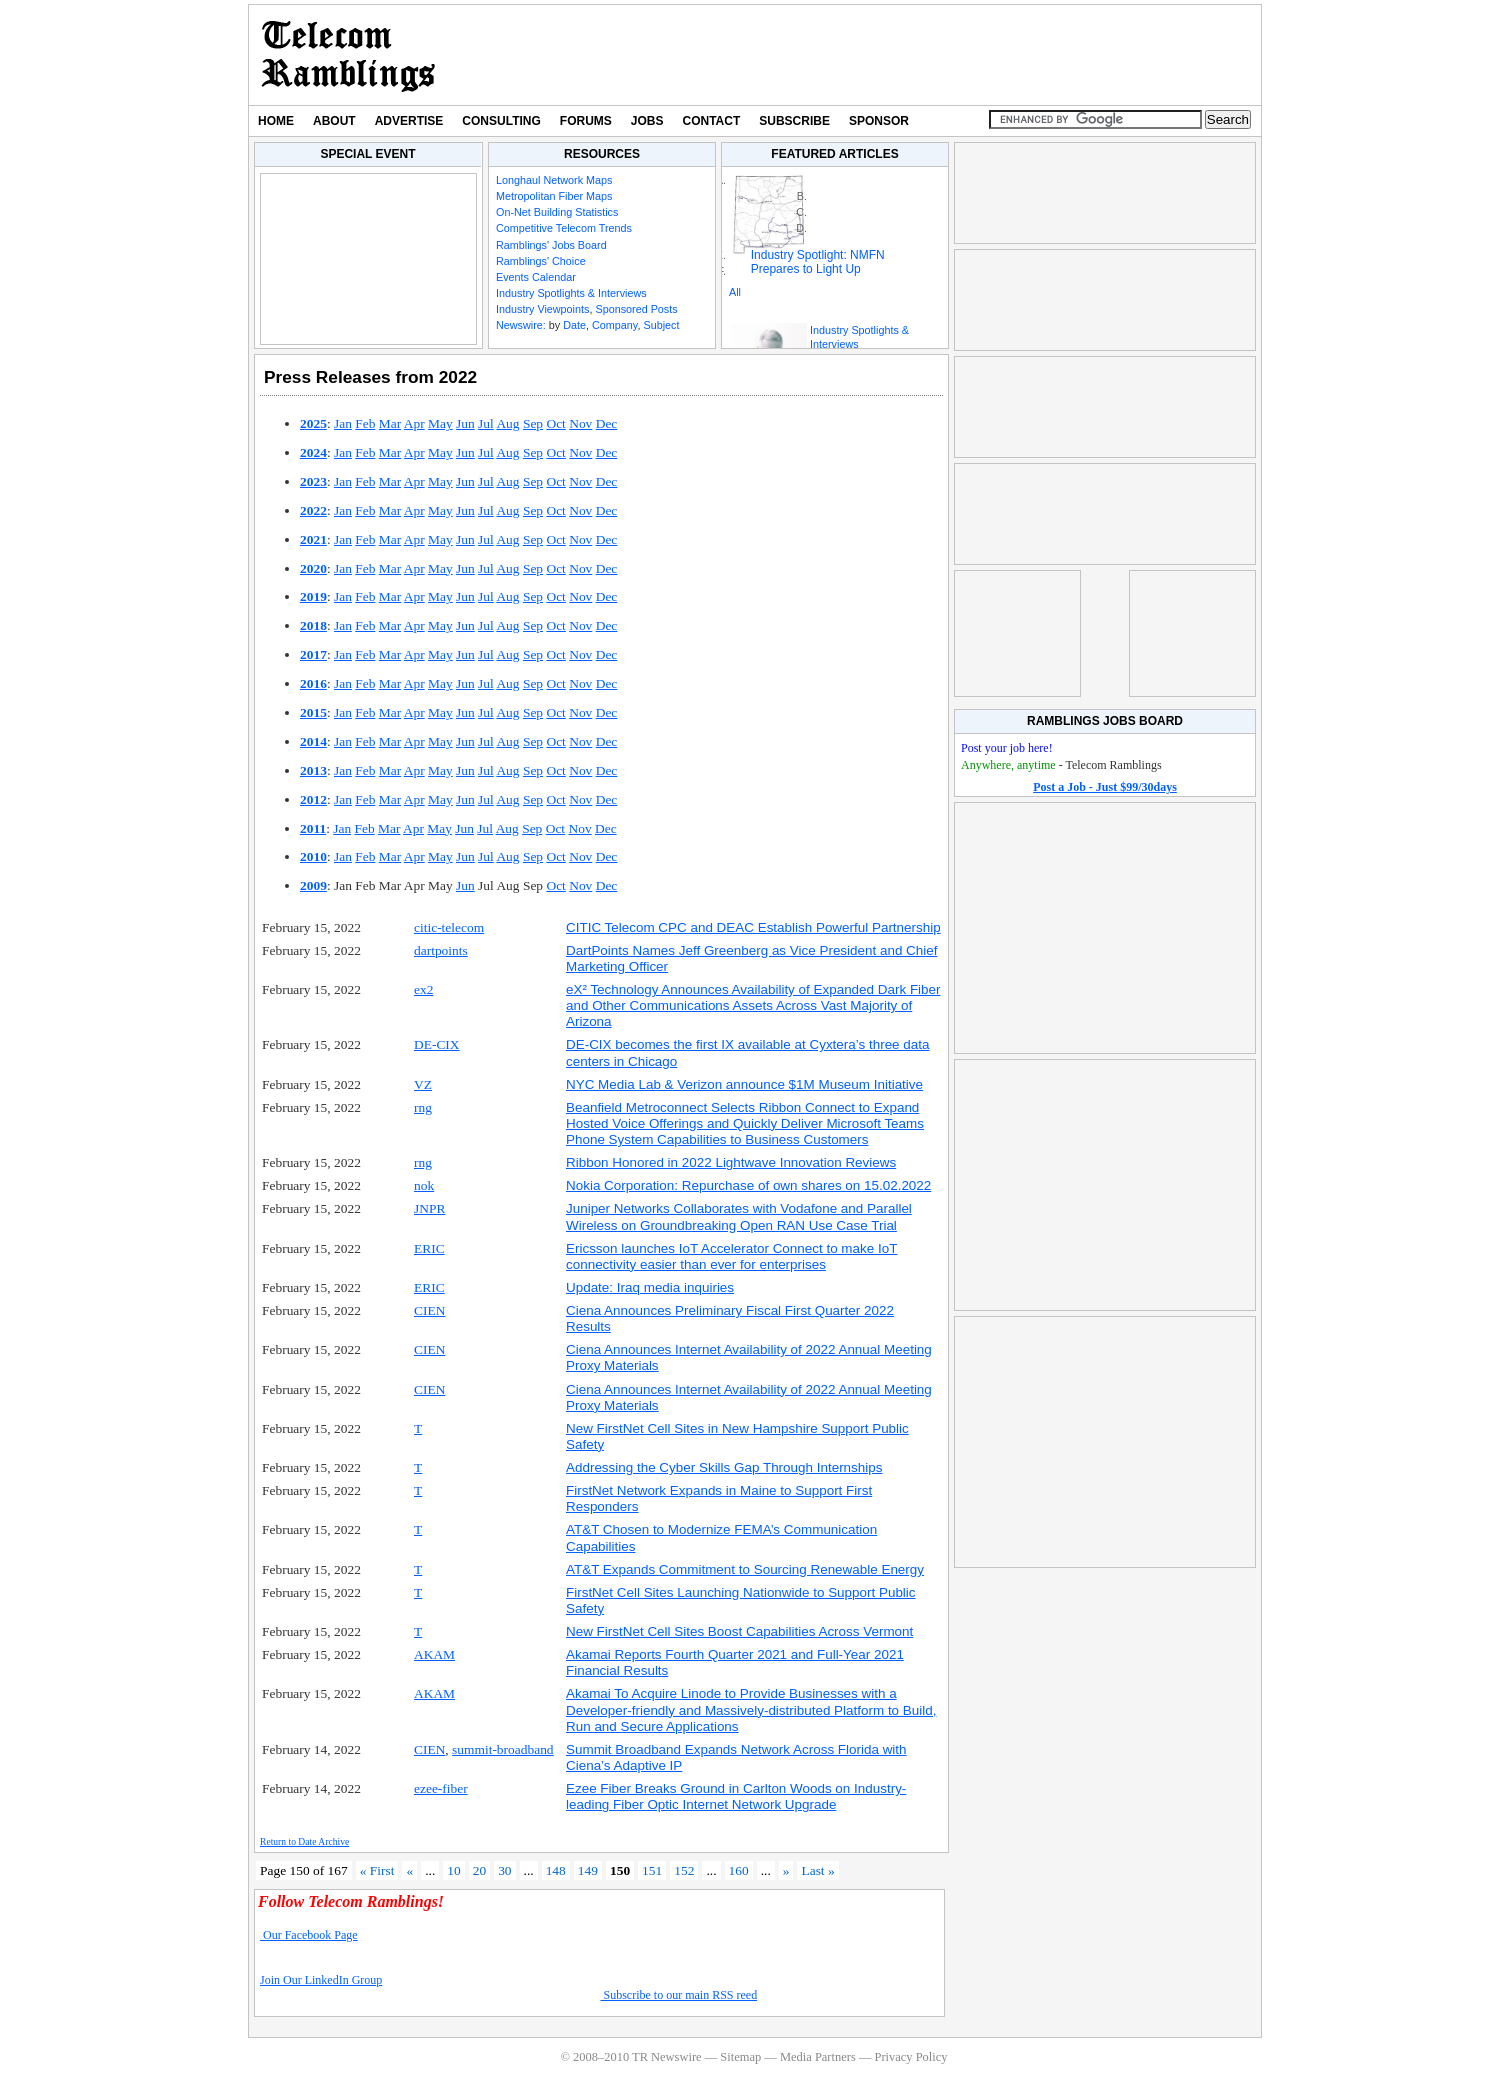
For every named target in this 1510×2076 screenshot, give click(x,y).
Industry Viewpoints (542, 309)
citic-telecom (449, 927)
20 (479, 1870)
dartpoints (441, 950)
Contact (712, 121)
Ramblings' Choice (541, 261)
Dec (607, 423)
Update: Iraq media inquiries (650, 1287)
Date (574, 325)
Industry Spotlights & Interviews (571, 293)
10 (453, 1870)
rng (423, 1107)
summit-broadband (503, 1749)
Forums (586, 121)
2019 (313, 596)
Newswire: (521, 325)
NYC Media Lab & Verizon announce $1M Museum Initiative (744, 1084)
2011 (313, 828)
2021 (313, 539)
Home (276, 121)
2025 (313, 423)
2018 (313, 625)
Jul (486, 423)
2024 (313, 452)
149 (588, 1870)
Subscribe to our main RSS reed (679, 1995)
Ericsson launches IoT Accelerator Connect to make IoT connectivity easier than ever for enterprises (731, 1256)
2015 (313, 712)
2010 (313, 856)
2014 (313, 741)
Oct (555, 423)
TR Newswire (348, 55)
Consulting (501, 121)
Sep (533, 423)
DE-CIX (437, 1044)
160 (739, 1870)
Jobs (647, 121)
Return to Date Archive (304, 1841)
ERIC (429, 1248)
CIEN (429, 1310)
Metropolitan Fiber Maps (554, 196)
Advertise (409, 121)
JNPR (429, 1208)
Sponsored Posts (636, 309)
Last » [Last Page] (817, 1870)
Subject (661, 325)
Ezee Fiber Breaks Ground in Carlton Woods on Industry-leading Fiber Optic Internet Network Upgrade (736, 1796)
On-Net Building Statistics (557, 212)
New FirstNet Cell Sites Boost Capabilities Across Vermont (739, 1631)
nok (424, 1185)
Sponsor (879, 121)
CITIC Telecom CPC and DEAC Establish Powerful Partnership (753, 927)
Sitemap (740, 2057)
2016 (313, 683)
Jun (465, 423)
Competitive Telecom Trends (564, 228)
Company (614, 325)
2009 (313, 885)
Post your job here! (1007, 748)
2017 (313, 654)
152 (684, 1870)
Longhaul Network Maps (554, 180)
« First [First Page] (377, 1870)
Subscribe (794, 121)
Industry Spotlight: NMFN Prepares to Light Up (818, 262)
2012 (313, 799)
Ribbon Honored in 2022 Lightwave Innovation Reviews (731, 1162)
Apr (414, 423)
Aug (507, 423)
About (334, 121)
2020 (313, 568)
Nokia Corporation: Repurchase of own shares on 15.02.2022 (748, 1185)
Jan (343, 423)
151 (652, 1870)
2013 (313, 770)
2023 (313, 481)
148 (556, 1870)
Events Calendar (536, 277)
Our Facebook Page (309, 1935)
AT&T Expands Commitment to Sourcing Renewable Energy (745, 1569)
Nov (580, 423)
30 (504, 1870)
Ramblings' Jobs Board (551, 245)
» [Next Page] (786, 1870)
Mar (390, 423)
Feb (365, 423)
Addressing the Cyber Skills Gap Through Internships (724, 1467)
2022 (313, 510)
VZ (423, 1084)
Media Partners (818, 2057)
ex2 (423, 989)
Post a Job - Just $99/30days (1105, 787)
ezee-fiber (441, 1788)
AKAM (434, 1654)
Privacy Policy (910, 2057)
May (440, 423)
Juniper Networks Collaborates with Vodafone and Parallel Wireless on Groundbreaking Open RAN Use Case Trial (739, 1216)
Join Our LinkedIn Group (321, 1980)
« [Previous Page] (409, 1870)
